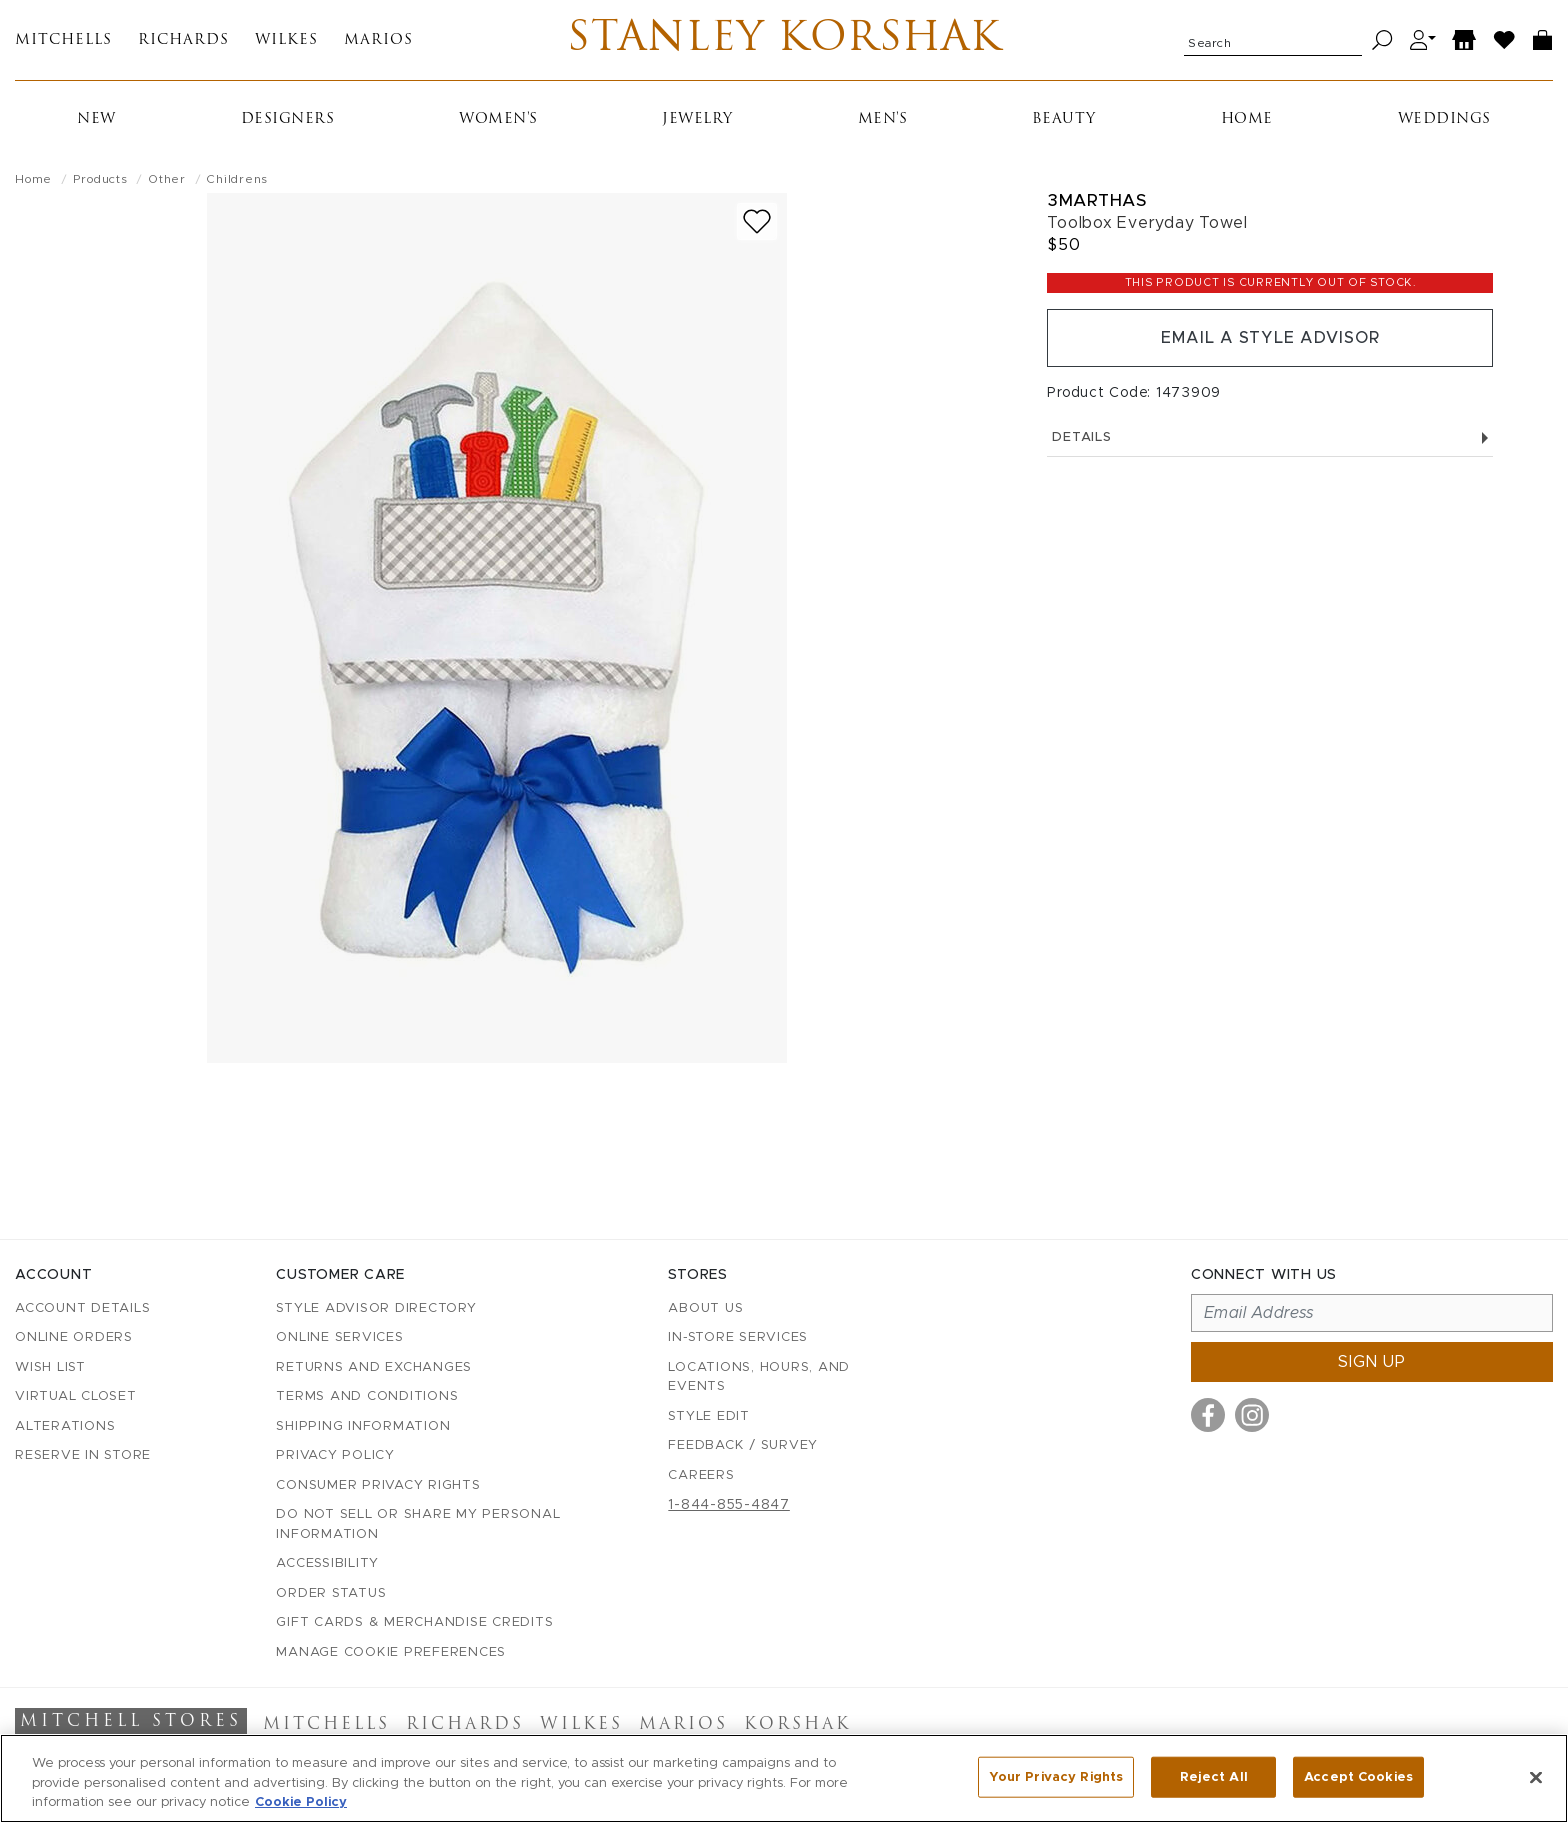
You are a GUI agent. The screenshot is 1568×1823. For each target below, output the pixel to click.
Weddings (1444, 119)
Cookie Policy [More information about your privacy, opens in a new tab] (301, 1802)
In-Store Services (738, 1337)
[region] (784, 1778)
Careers (701, 1475)
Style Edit (709, 1416)
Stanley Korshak (784, 40)
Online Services (339, 1337)
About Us (705, 1308)
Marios (378, 40)
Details (1270, 437)
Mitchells (63, 40)
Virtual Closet (76, 1396)
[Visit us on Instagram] (1252, 1415)
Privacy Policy (335, 1455)
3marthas (1096, 200)
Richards (183, 40)
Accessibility (327, 1563)
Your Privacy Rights (1056, 1776)
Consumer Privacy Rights (378, 1485)
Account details (82, 1308)
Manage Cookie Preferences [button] (391, 1652)
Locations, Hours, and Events (759, 1377)
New (96, 119)
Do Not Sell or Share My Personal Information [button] (418, 1524)
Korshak (797, 1725)
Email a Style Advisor (1270, 338)
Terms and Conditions (367, 1396)
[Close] (1536, 1777)
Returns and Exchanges (374, 1367)
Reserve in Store (83, 1455)
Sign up (1372, 1362)
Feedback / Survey (743, 1445)
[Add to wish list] (757, 221)
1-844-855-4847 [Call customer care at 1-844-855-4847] (729, 1505)
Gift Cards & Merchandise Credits (414, 1622)
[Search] (1382, 40)
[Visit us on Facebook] (1208, 1415)
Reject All (1214, 1776)
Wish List (50, 1367)
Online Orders (74, 1337)
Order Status (331, 1593)
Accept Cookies (1358, 1776)
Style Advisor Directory (376, 1308)
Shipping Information (363, 1426)
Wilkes (286, 40)
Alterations (65, 1426)
